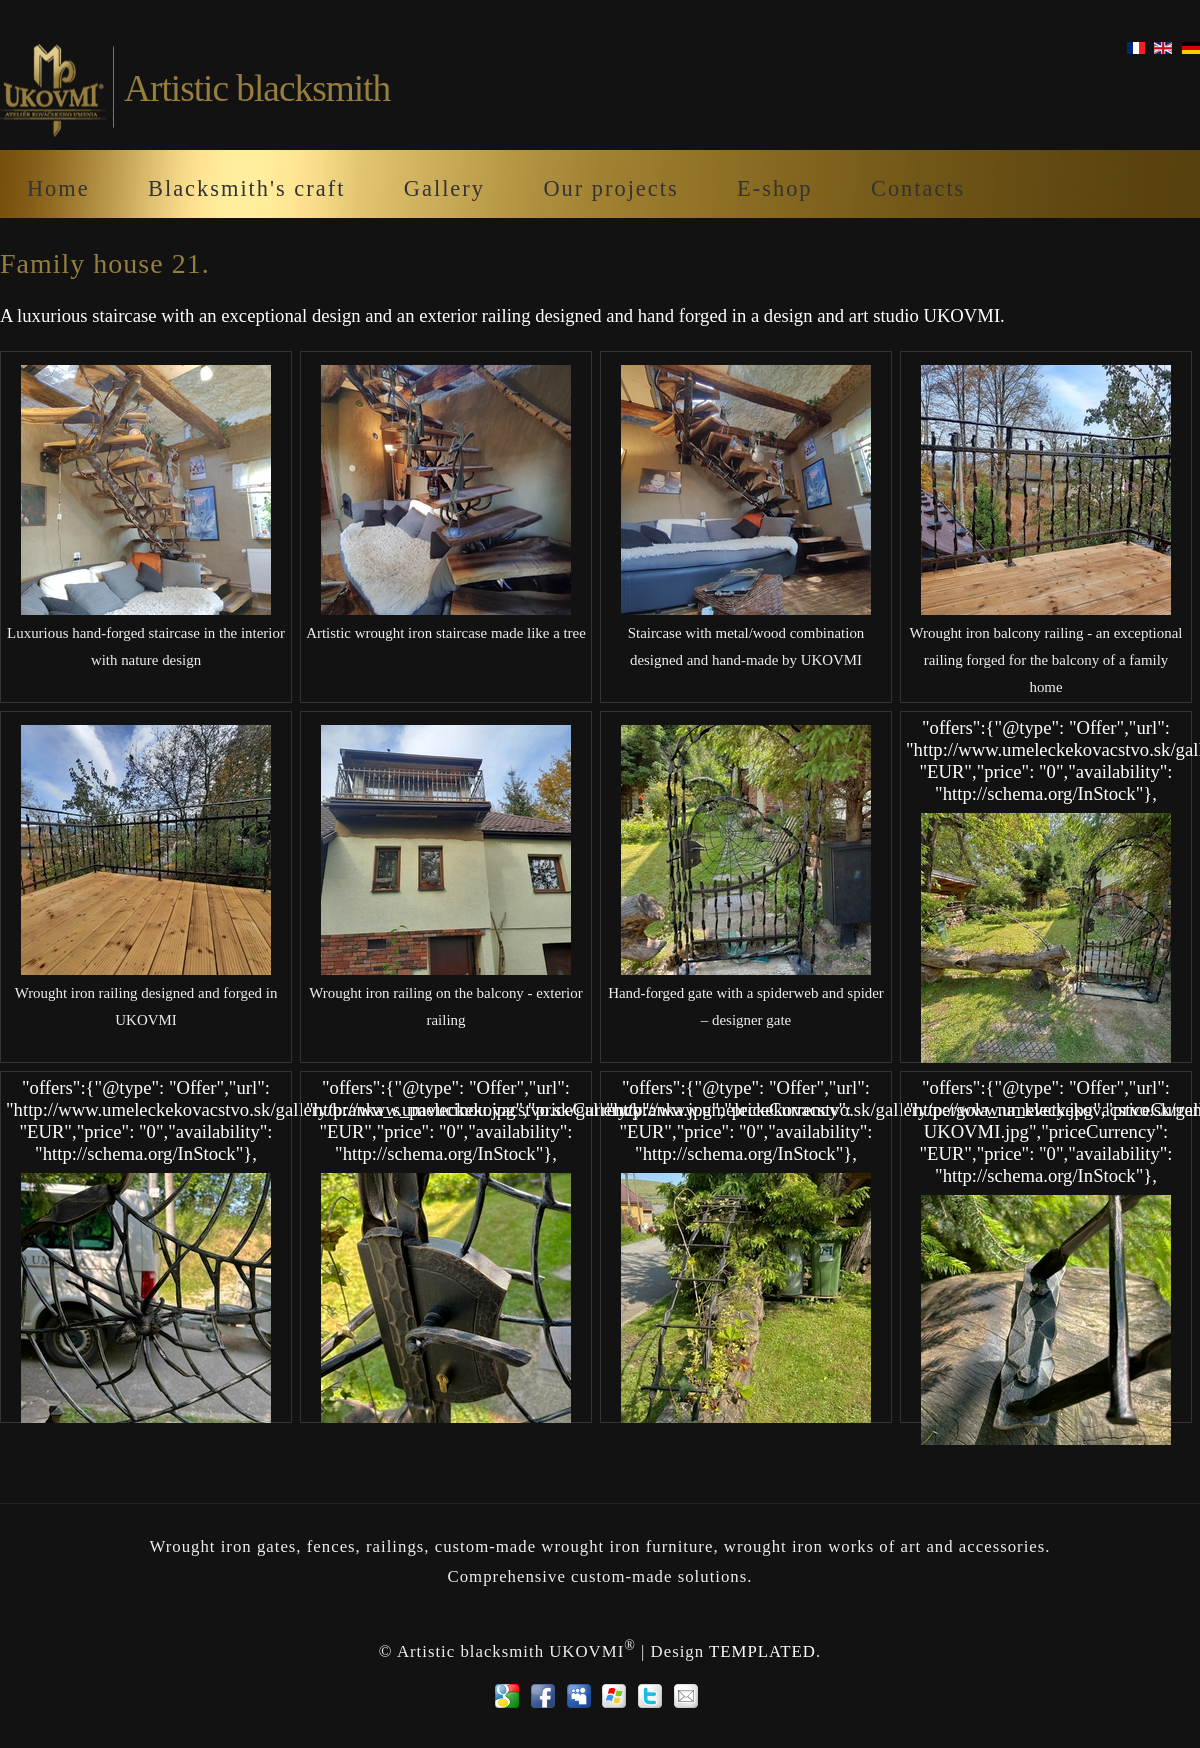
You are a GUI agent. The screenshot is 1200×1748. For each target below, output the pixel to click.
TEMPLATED (762, 1651)
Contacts (918, 188)
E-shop (774, 188)
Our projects (610, 188)
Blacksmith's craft (246, 188)
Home (58, 188)
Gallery (444, 188)
